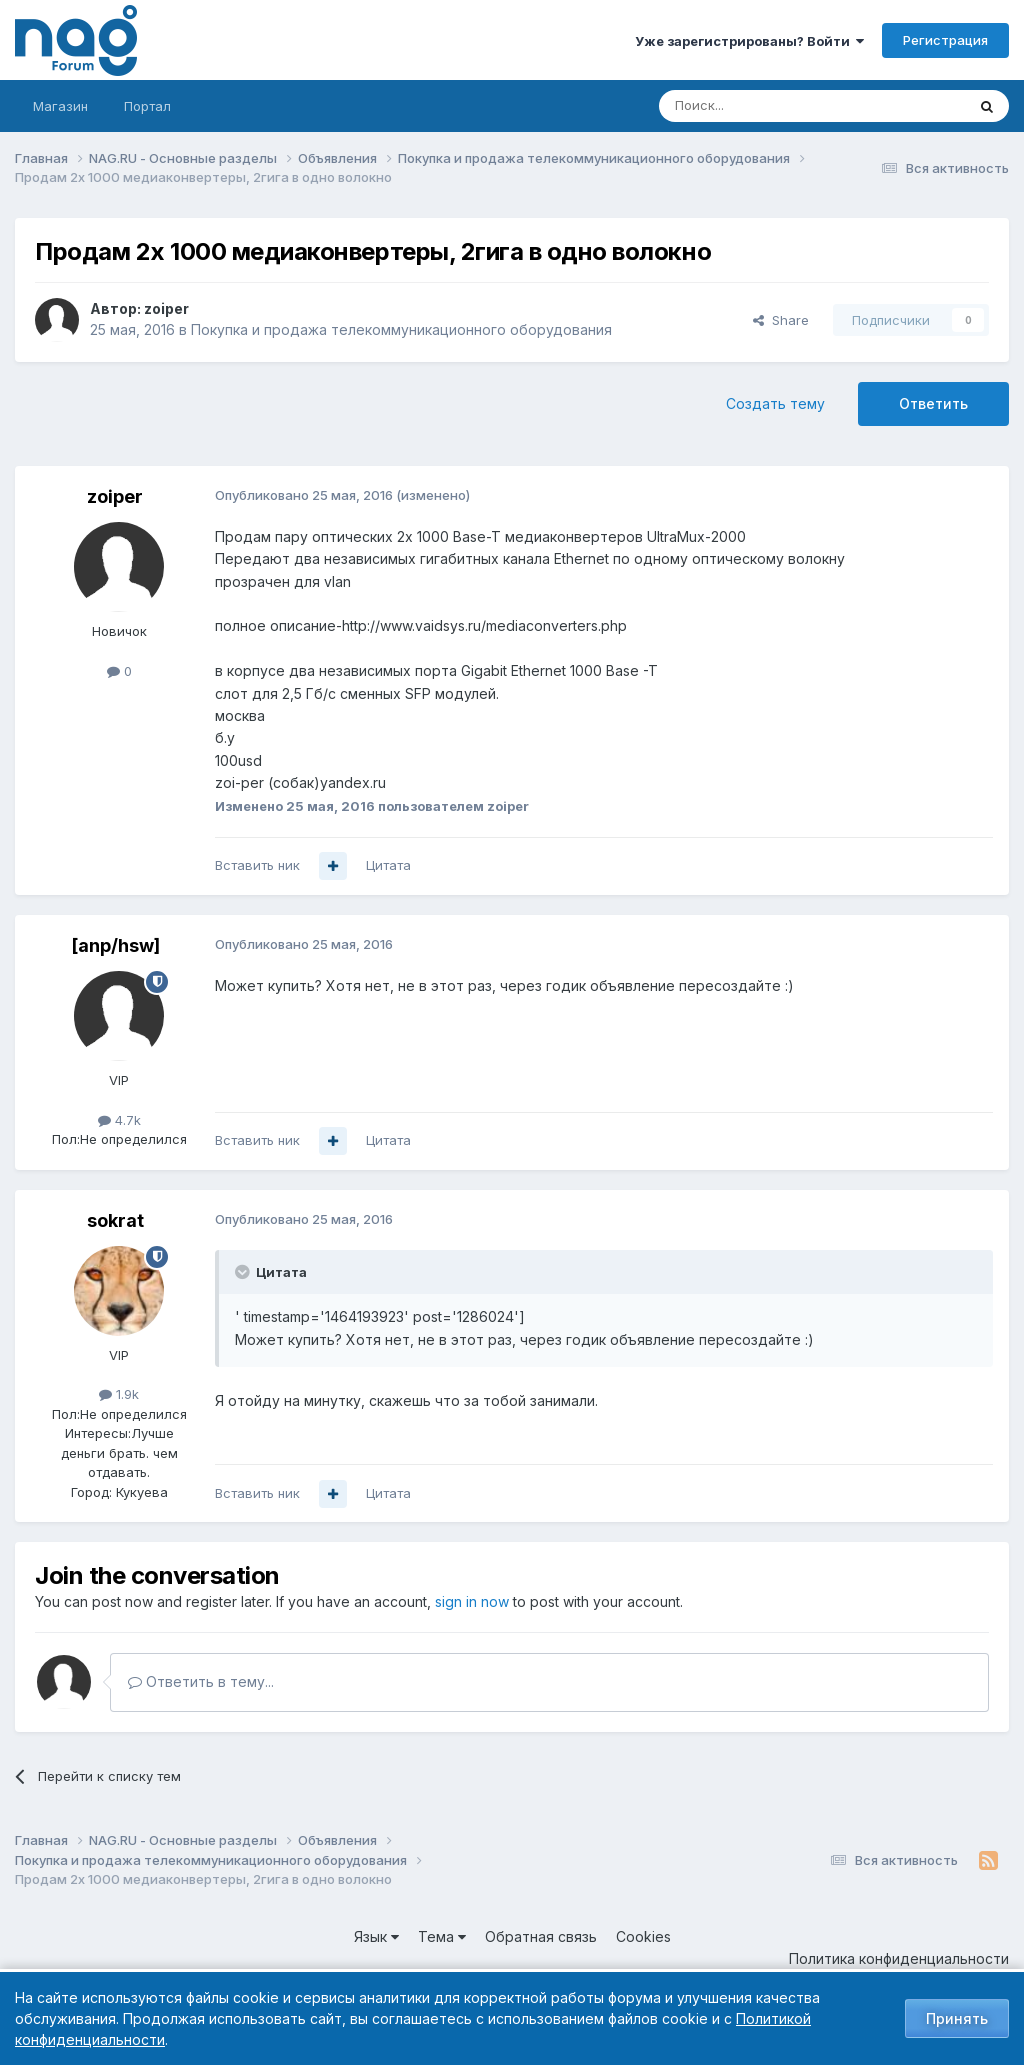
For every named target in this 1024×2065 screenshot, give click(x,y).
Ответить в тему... (201, 1681)
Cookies (643, 1936)
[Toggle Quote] (244, 1272)
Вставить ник (257, 865)
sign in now (472, 1601)
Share (781, 320)
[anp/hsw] (115, 945)
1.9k (119, 1394)
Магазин (60, 106)
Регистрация (945, 40)
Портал (147, 106)
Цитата (388, 865)
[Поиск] (757, 106)
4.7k (119, 1120)
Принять (957, 2018)
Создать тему (775, 403)
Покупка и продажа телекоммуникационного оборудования (401, 329)
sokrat (115, 1220)
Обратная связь (541, 1936)
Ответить (933, 403)
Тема (442, 1936)
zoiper (166, 308)
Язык (376, 1936)
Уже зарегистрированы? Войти (749, 41)
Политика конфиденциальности (899, 1958)
